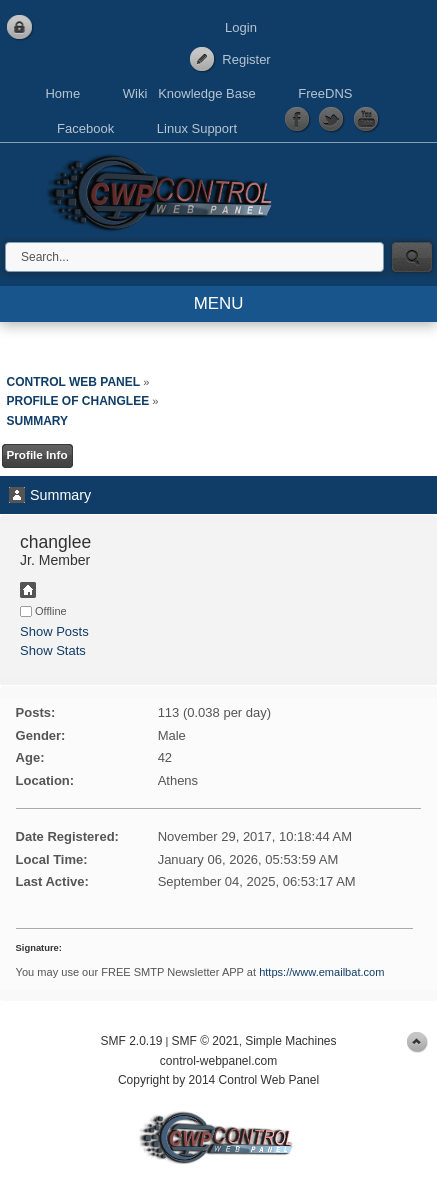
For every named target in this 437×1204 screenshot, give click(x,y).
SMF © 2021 (205, 1041)
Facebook (85, 128)
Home (62, 93)
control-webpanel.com (218, 1061)
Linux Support (197, 128)
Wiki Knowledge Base (189, 93)
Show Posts (54, 631)
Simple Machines (290, 1041)
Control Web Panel (165, 189)
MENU (219, 303)
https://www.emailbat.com (321, 972)
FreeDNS (325, 93)
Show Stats (53, 650)
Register (246, 59)
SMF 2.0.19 (131, 1041)
